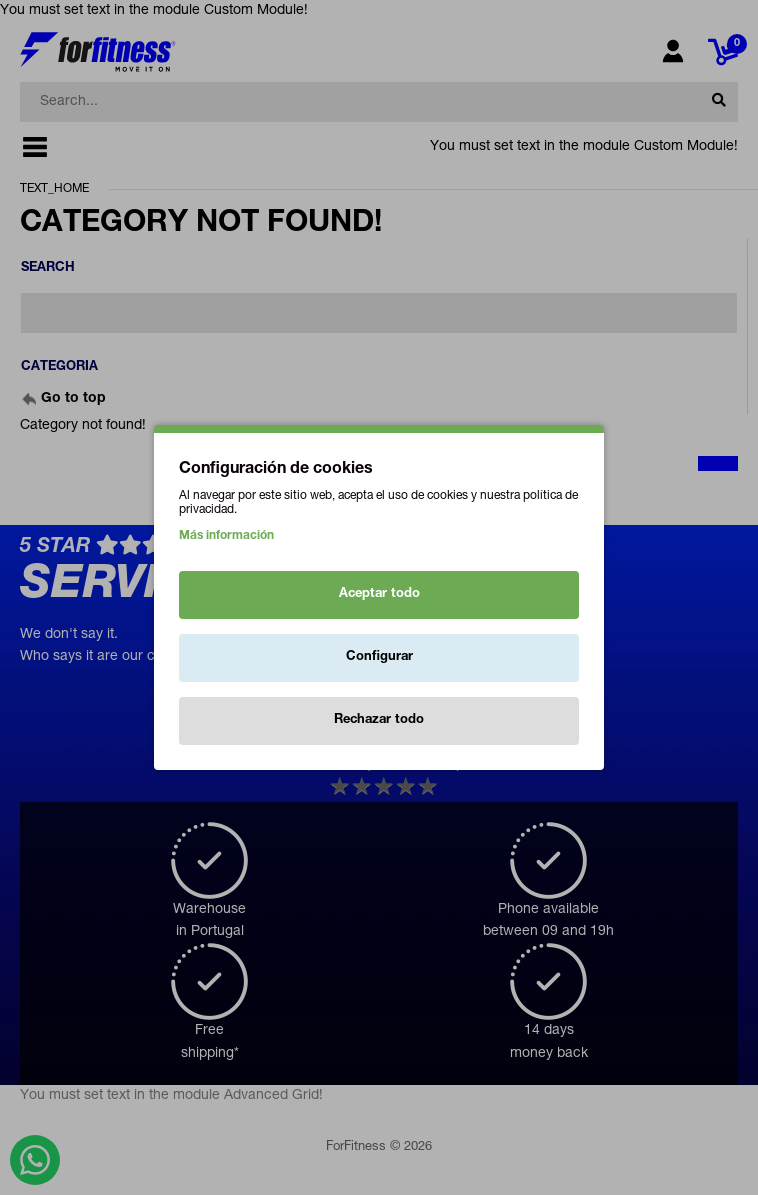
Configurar (379, 657)
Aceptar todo (379, 594)
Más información (226, 536)
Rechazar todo (379, 720)
